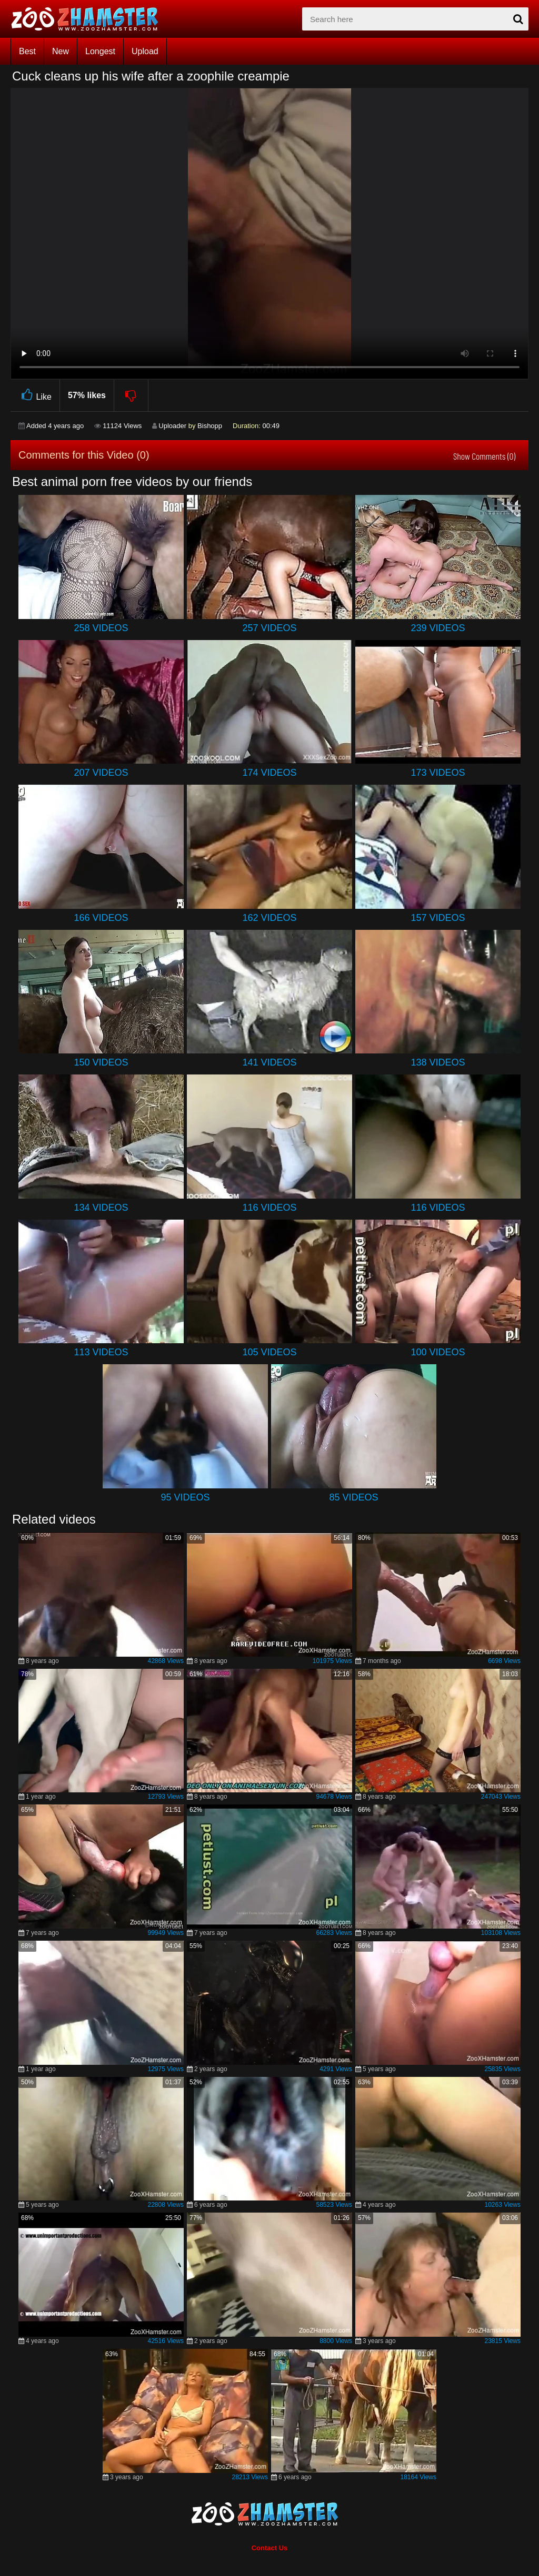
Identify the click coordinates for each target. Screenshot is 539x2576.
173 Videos (438, 772)
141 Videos (269, 1062)
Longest (100, 51)
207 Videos (101, 772)
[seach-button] (517, 19)
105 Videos (269, 1352)
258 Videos (101, 628)
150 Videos (101, 1062)
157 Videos (438, 917)
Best (27, 51)
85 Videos (353, 1497)
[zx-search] (415, 19)
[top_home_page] (89, 19)
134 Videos (101, 1207)
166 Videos (101, 917)
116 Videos (269, 1207)
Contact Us (270, 2548)
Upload (145, 51)
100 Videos (438, 1352)
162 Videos (269, 917)
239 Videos (438, 628)
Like (35, 395)
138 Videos (438, 1062)
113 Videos (101, 1352)
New (60, 51)
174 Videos (269, 772)
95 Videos (185, 1497)
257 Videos (269, 628)
